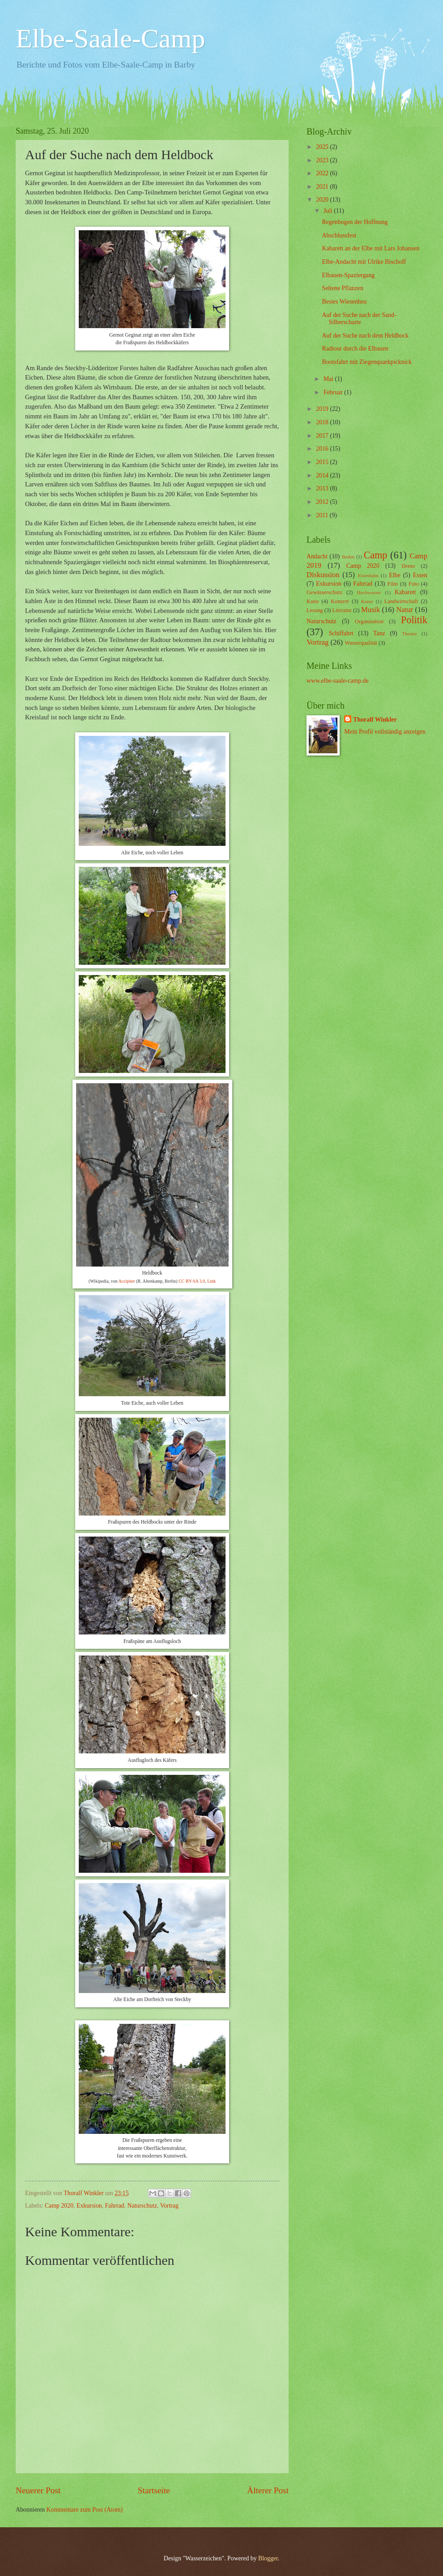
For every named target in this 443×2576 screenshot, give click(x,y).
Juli (329, 210)
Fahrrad (114, 2205)
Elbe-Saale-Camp (110, 38)
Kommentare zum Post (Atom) (85, 2509)
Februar (334, 392)
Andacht (317, 556)
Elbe (394, 575)
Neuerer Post (38, 2490)
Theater (409, 633)
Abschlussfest (339, 235)
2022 (323, 173)
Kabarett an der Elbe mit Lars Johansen (370, 248)
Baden (348, 556)
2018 (323, 422)
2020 (323, 199)
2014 (323, 475)
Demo (408, 566)
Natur (404, 609)
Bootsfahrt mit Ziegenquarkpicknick (367, 362)
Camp (376, 555)
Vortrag (169, 2205)
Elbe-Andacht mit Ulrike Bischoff (364, 261)
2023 (323, 160)
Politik (414, 619)
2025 (323, 147)
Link (211, 1281)
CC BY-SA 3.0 (192, 1281)
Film (393, 584)
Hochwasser (369, 592)
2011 (323, 515)
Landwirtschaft (401, 601)
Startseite (154, 2490)
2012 (323, 501)
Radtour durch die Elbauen (355, 348)
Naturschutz (142, 2205)
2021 (323, 186)
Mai (329, 379)
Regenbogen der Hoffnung (355, 222)
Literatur (342, 610)
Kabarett (405, 592)
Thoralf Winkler (374, 719)
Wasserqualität (361, 643)
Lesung (315, 610)
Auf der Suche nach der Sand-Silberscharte (359, 319)
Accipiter (127, 1281)
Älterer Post (268, 2490)
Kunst (367, 601)
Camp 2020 (59, 2205)
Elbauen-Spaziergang (348, 275)
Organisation (369, 621)
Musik (370, 609)
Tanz (379, 633)
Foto (414, 584)
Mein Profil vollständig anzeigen (384, 731)
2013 (323, 488)
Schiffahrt (341, 633)
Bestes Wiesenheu (344, 301)
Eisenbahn (368, 575)
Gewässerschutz (324, 592)
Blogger (268, 2558)
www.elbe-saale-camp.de (338, 680)
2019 (323, 408)
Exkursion (89, 2205)
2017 (323, 435)
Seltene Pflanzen (342, 288)
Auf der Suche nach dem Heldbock (365, 335)
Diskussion (323, 574)
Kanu (313, 601)
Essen (420, 575)
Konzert (340, 601)
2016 (323, 448)
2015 (323, 462)
